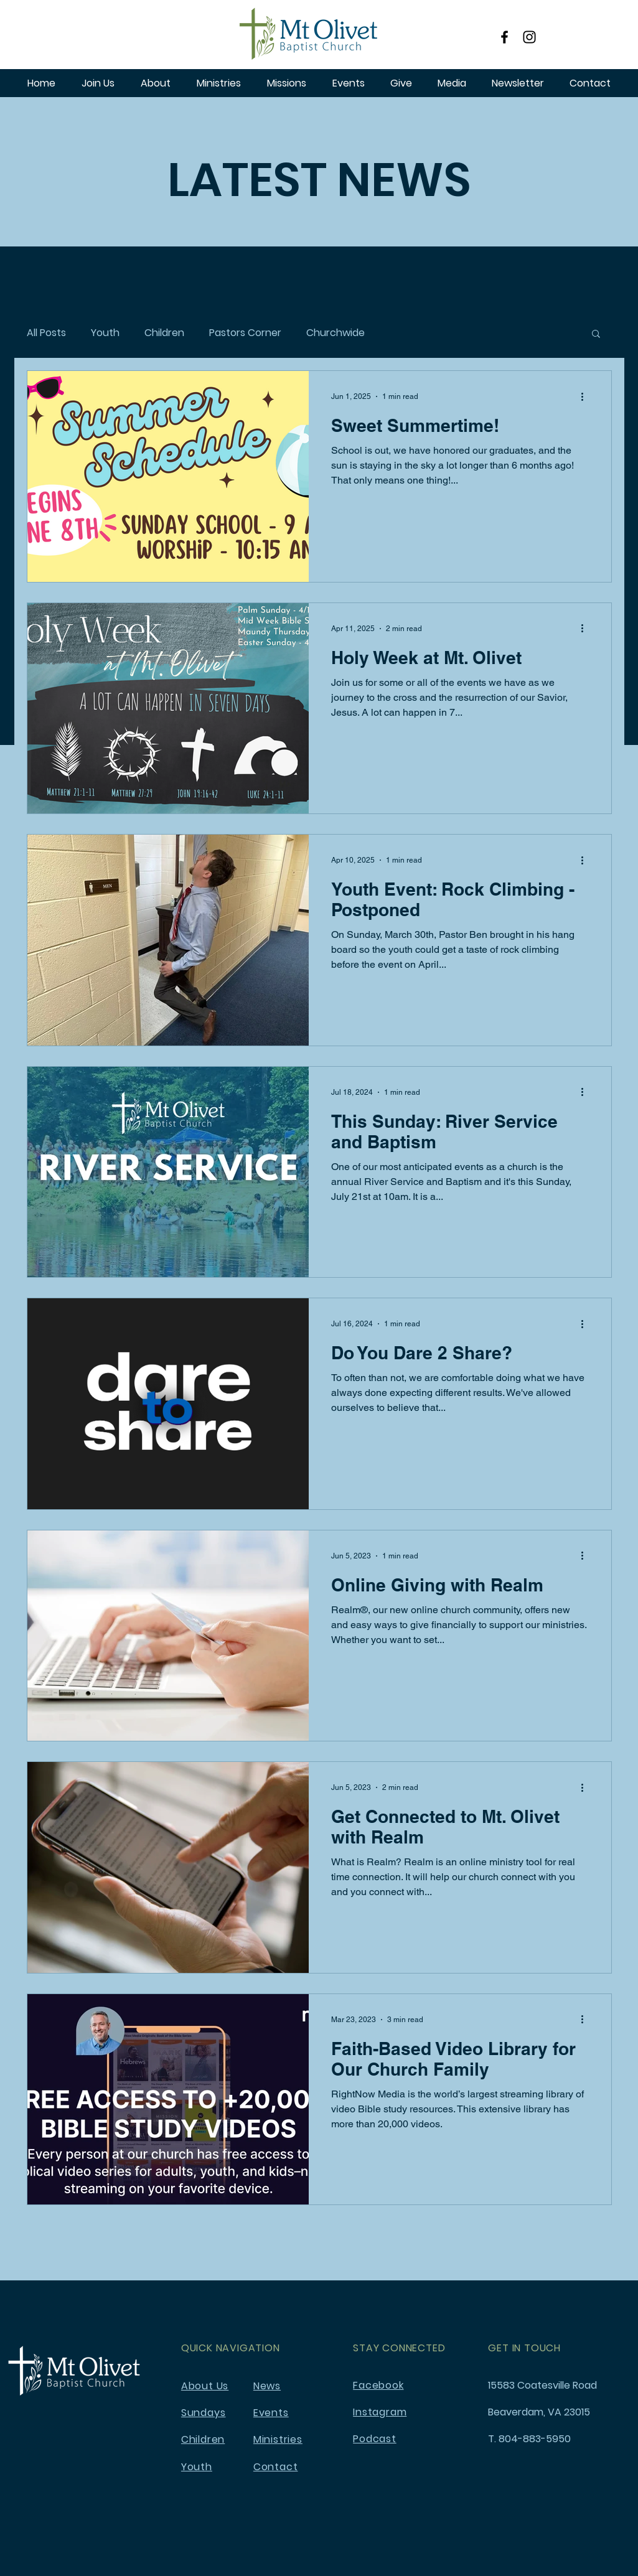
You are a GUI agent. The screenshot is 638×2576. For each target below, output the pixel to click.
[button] (596, 334)
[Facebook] (504, 37)
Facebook (378, 2385)
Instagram (379, 2412)
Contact (275, 2467)
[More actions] (586, 396)
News (267, 2386)
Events (271, 2412)
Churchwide (335, 333)
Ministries (278, 2439)
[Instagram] (529, 37)
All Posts (46, 333)
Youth (105, 333)
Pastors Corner (245, 333)
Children (164, 333)
